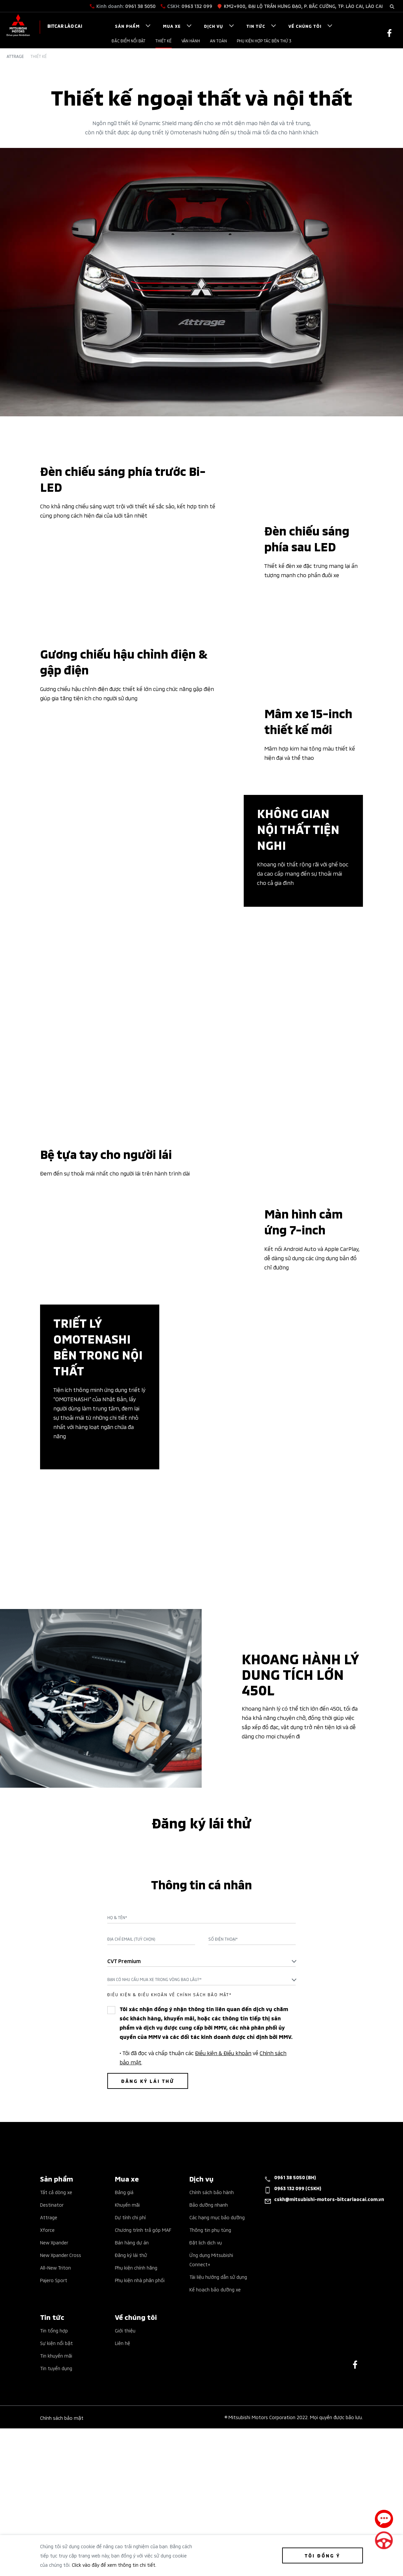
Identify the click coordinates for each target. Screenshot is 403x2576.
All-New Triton (55, 2457)
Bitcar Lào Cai (64, 26)
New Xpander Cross (60, 2444)
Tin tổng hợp (54, 2519)
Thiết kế (163, 40)
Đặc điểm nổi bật (128, 40)
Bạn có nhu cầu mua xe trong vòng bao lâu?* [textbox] (154, 2168)
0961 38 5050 (140, 6)
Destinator (52, 2394)
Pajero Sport (53, 2469)
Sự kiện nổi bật (56, 2532)
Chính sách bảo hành (211, 2381)
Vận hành (190, 40)
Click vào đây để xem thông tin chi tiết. (114, 2564)
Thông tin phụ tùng (210, 2419)
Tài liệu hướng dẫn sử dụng (218, 2466)
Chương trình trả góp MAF (143, 2419)
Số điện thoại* (223, 2128)
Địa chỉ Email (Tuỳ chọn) (131, 2128)
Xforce (47, 2419)
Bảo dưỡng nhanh (208, 2394)
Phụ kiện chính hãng (136, 2457)
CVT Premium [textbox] (124, 2149)
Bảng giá (124, 2381)
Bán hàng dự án (132, 2431)
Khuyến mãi (127, 2394)
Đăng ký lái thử (131, 2444)
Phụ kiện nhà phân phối (140, 2469)
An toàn (218, 40)
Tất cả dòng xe (56, 2381)
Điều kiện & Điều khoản (223, 2241)
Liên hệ (122, 2532)
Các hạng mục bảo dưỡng (217, 2406)
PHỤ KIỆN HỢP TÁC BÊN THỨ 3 (264, 40)
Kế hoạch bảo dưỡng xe (215, 2478)
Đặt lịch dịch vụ (205, 2431)
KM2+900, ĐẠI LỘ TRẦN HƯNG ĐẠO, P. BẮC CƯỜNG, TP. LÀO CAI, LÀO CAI (303, 6)
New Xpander (54, 2431)
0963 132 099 (196, 6)
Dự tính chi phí (130, 2406)
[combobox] (201, 2150)
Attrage (15, 56)
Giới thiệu (125, 2519)
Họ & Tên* (117, 2107)
